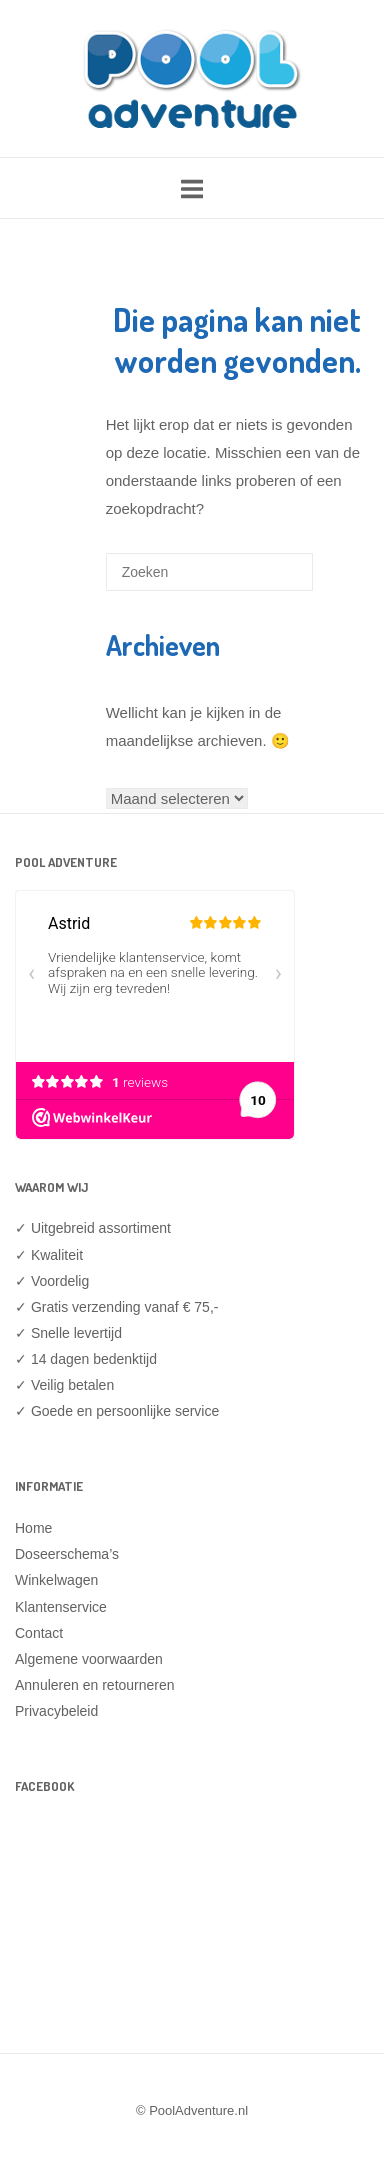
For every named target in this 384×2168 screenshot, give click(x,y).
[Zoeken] (268, 579)
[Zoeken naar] (209, 572)
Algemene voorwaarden (89, 1659)
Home (33, 1528)
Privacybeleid (56, 1711)
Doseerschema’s (67, 1554)
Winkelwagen (56, 1580)
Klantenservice (61, 1607)
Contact (39, 1633)
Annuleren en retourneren (95, 1685)
